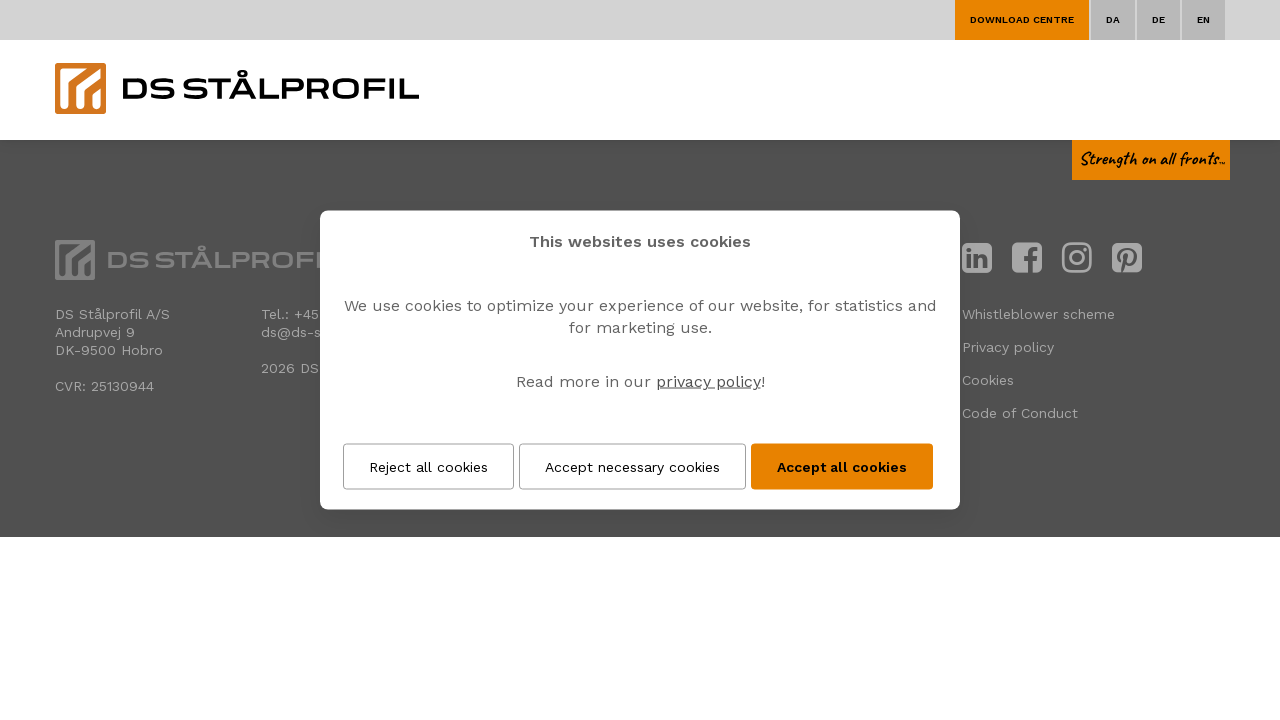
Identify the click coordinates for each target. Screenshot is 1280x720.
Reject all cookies (428, 467)
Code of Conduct (1020, 413)
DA (1113, 19)
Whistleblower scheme (1038, 314)
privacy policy (708, 381)
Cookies (988, 380)
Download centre (1022, 19)
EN (1203, 19)
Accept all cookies (842, 467)
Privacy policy (1008, 347)
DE (1158, 19)
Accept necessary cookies (632, 467)
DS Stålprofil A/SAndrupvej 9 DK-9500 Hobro (112, 332)
